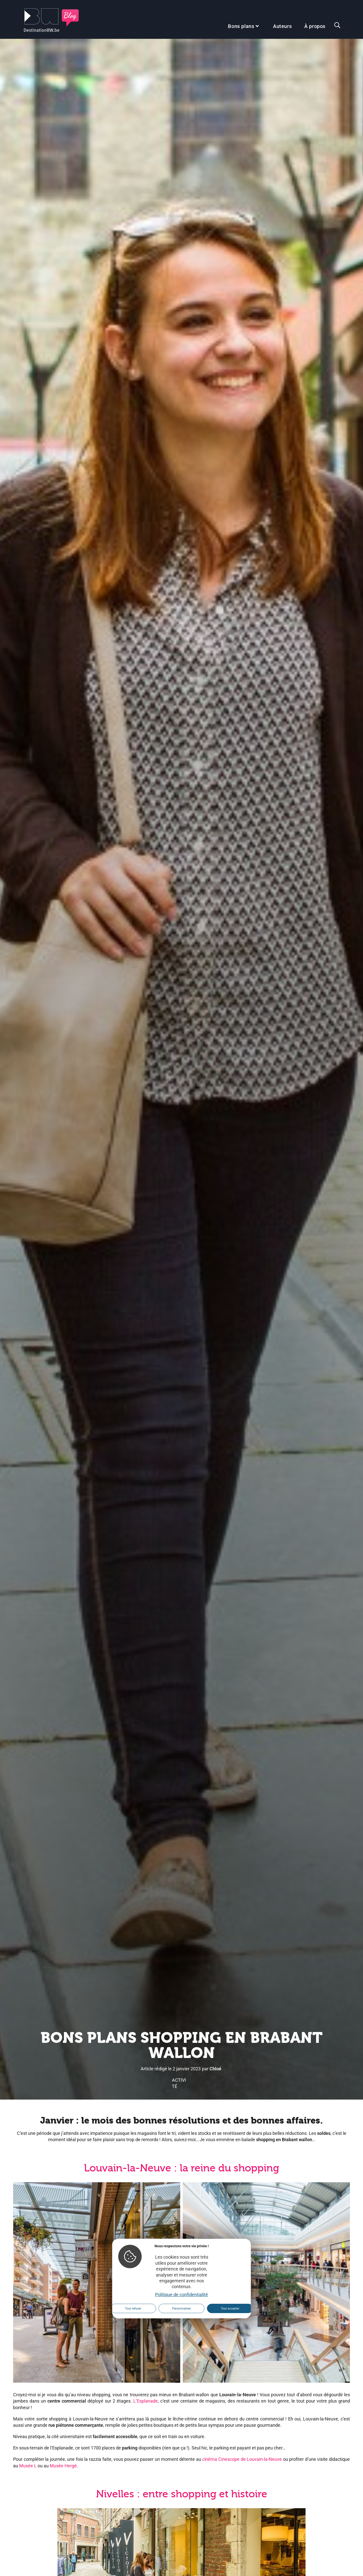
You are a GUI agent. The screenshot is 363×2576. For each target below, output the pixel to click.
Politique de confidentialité (181, 2294)
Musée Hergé (63, 2465)
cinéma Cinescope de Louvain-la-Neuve (242, 2459)
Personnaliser (181, 2308)
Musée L (28, 2465)
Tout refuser (133, 2308)
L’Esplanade (145, 2401)
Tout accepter (230, 2308)
